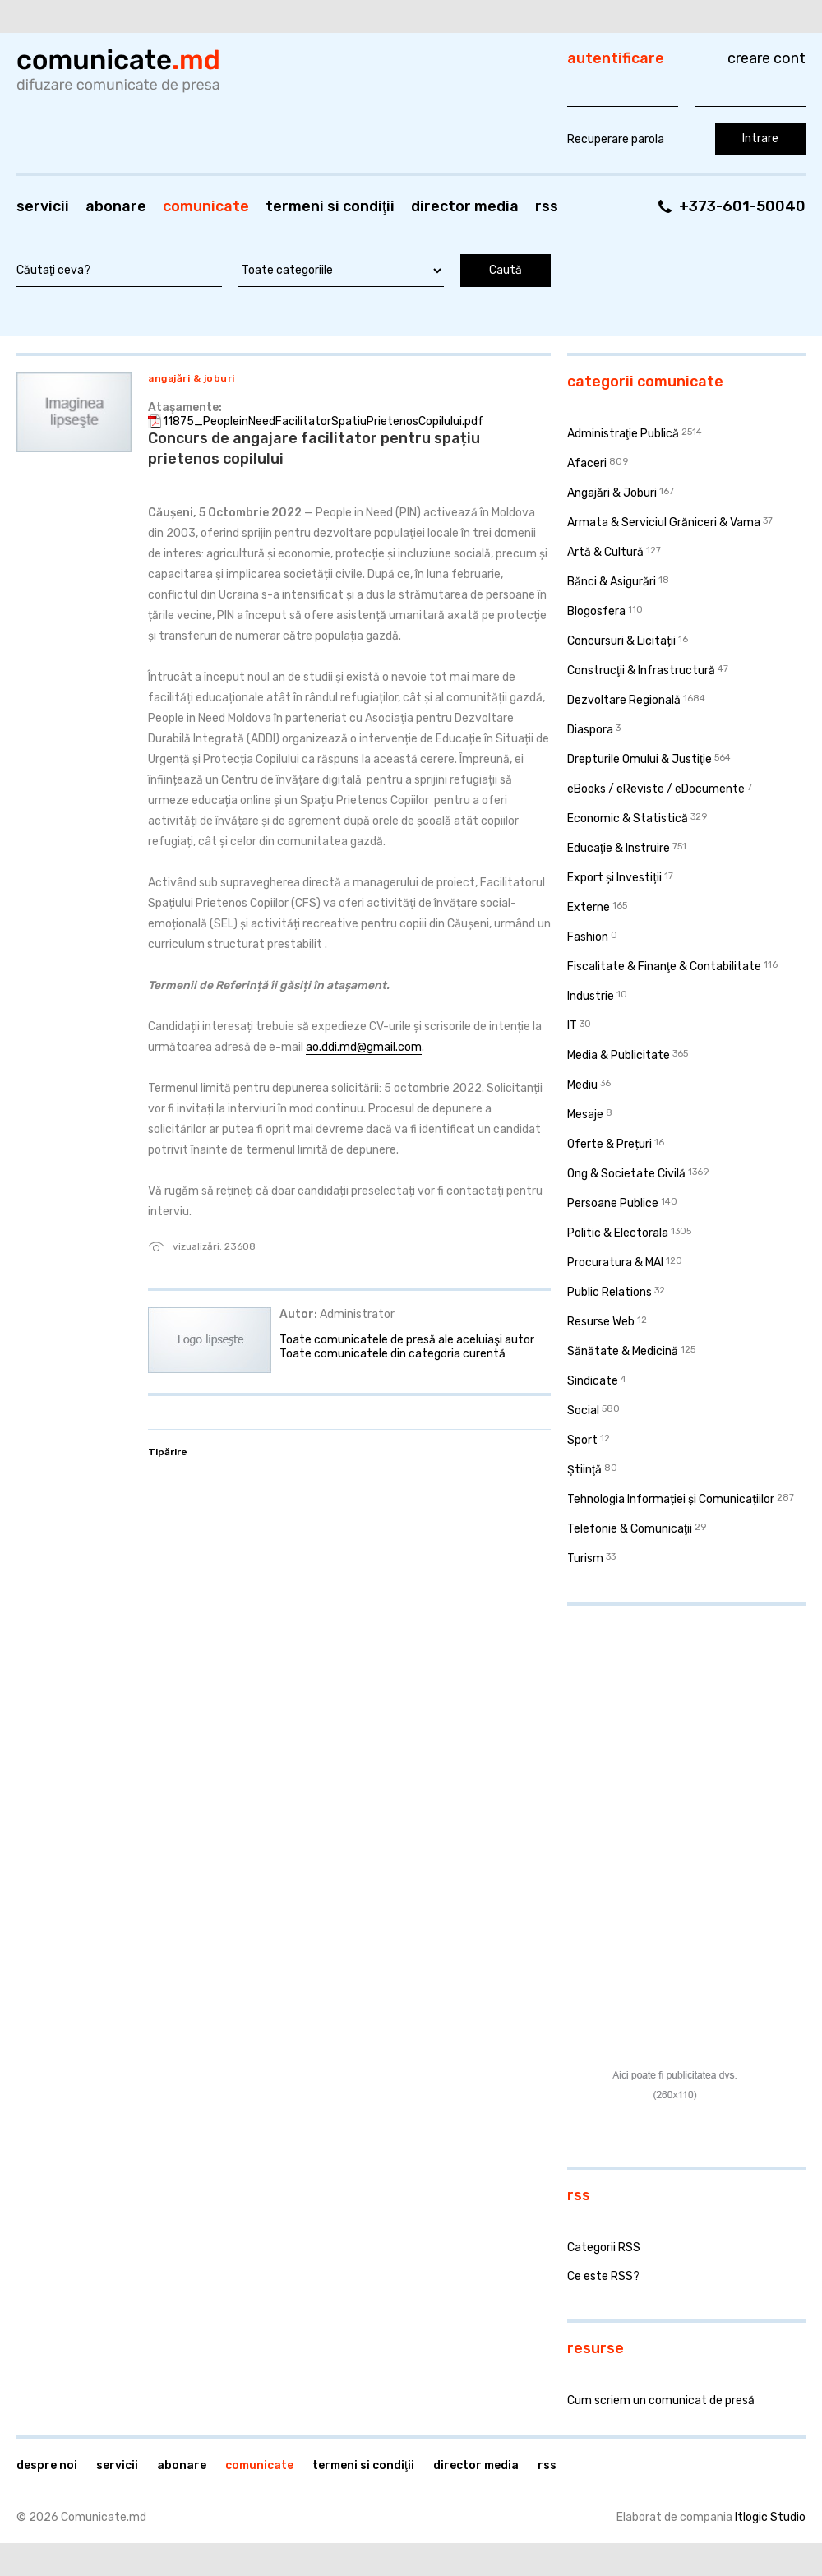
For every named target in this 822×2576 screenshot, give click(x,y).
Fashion (587, 937)
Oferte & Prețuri (609, 1144)
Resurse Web (601, 1322)
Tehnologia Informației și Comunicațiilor (670, 1499)
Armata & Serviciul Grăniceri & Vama (663, 523)
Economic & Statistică (627, 819)
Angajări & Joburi (191, 378)
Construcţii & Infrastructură (641, 671)
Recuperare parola (615, 139)
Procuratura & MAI (615, 1263)
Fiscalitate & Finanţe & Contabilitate (664, 967)
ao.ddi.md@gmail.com (364, 1047)
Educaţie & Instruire (618, 848)
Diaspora (590, 730)
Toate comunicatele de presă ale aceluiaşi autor (406, 1340)
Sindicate (592, 1381)
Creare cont (766, 58)
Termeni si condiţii (330, 206)
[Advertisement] (670, 1725)
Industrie (590, 996)
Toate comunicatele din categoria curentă (392, 1354)
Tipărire (167, 1452)
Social (583, 1410)
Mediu (582, 1085)
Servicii (42, 206)
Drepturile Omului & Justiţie (639, 759)
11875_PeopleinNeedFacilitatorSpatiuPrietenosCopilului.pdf (323, 421)
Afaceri (587, 463)
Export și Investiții (614, 878)
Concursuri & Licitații (621, 641)
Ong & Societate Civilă (626, 1174)
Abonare (115, 206)
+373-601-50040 (742, 206)
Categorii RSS (603, 2248)
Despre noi (46, 2465)
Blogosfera (596, 611)
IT (572, 1026)
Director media (465, 206)
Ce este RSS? (603, 2276)
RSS (546, 206)
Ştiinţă (584, 1470)
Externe (588, 907)
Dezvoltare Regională (624, 700)
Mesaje (585, 1115)
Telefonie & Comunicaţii (629, 1529)
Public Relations (609, 1292)
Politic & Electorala (617, 1233)
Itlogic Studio (770, 2517)
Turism (585, 1558)
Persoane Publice (612, 1203)
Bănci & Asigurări (611, 582)
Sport (582, 1440)
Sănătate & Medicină (622, 1351)
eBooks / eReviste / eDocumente (656, 789)
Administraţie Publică (623, 434)
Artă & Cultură (605, 552)
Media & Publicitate (618, 1055)
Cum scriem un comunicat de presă (661, 2400)
